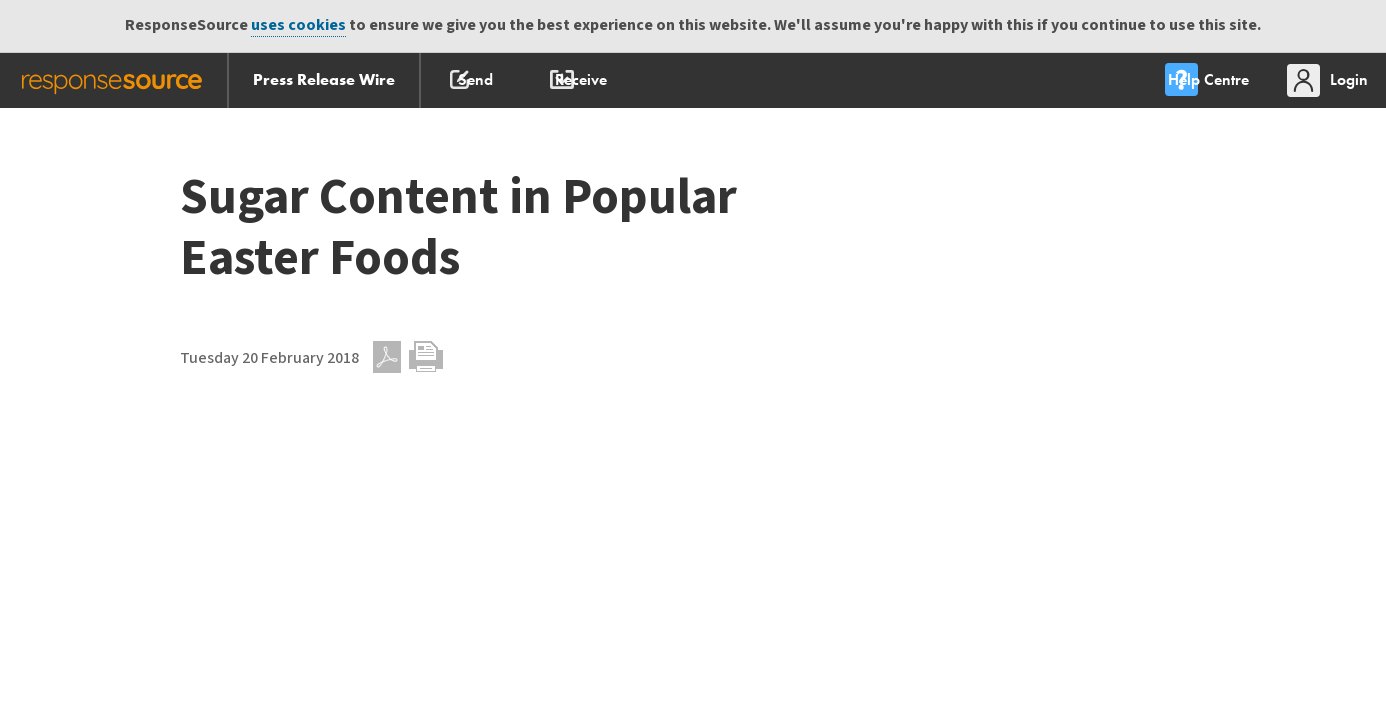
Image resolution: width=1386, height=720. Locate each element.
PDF (387, 357)
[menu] (1195, 80)
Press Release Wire (324, 79)
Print (426, 357)
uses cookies (298, 25)
